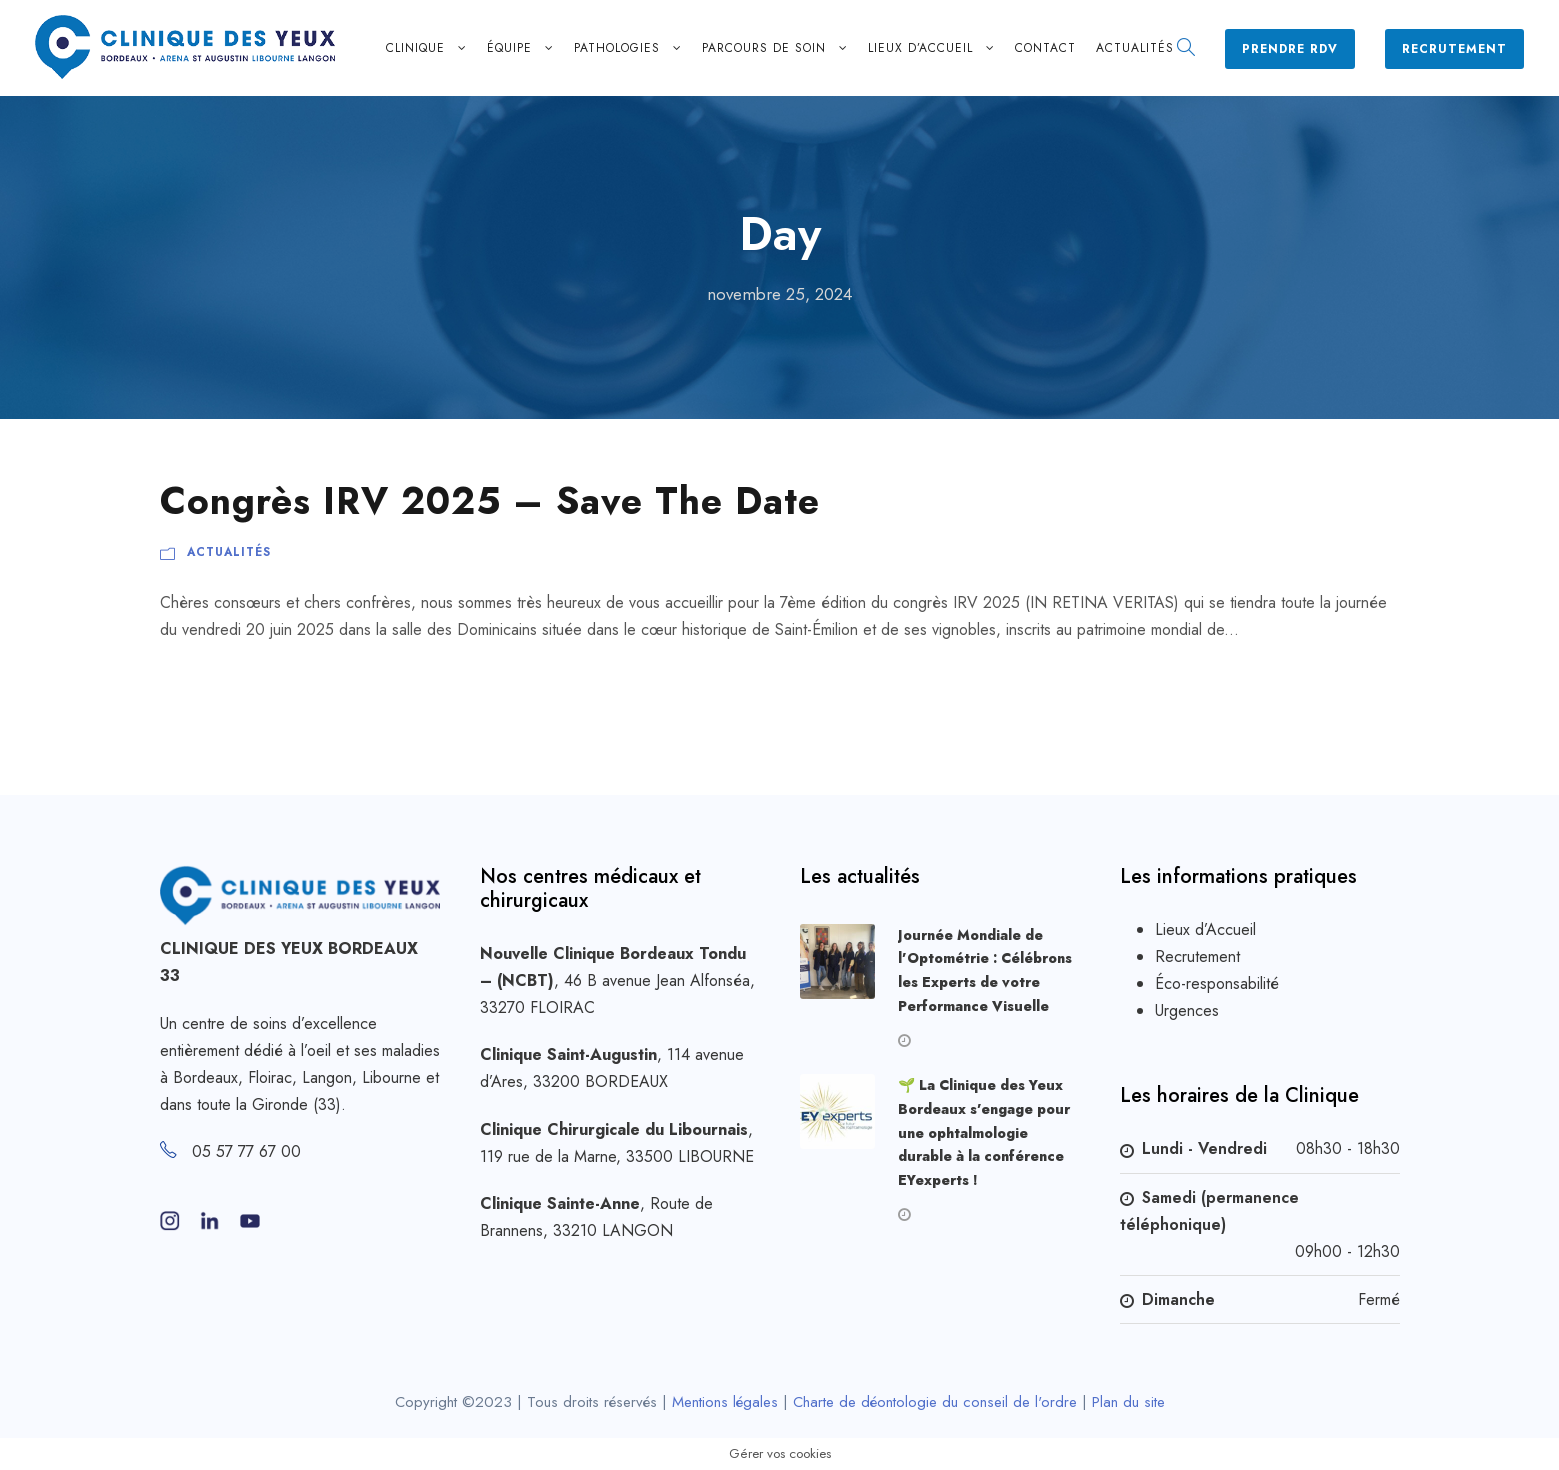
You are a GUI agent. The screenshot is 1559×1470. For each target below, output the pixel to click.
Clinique (415, 48)
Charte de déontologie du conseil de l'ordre (935, 1402)
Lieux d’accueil (920, 48)
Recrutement (1454, 49)
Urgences (1187, 1010)
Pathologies (617, 48)
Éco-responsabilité (1217, 983)
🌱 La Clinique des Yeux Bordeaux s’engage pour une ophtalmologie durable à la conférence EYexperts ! (984, 1132)
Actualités (1135, 48)
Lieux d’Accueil (1205, 929)
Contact (1045, 48)
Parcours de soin (764, 48)
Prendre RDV (1290, 49)
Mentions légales (725, 1402)
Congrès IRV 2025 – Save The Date (490, 501)
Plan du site (1128, 1402)
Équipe (509, 48)
